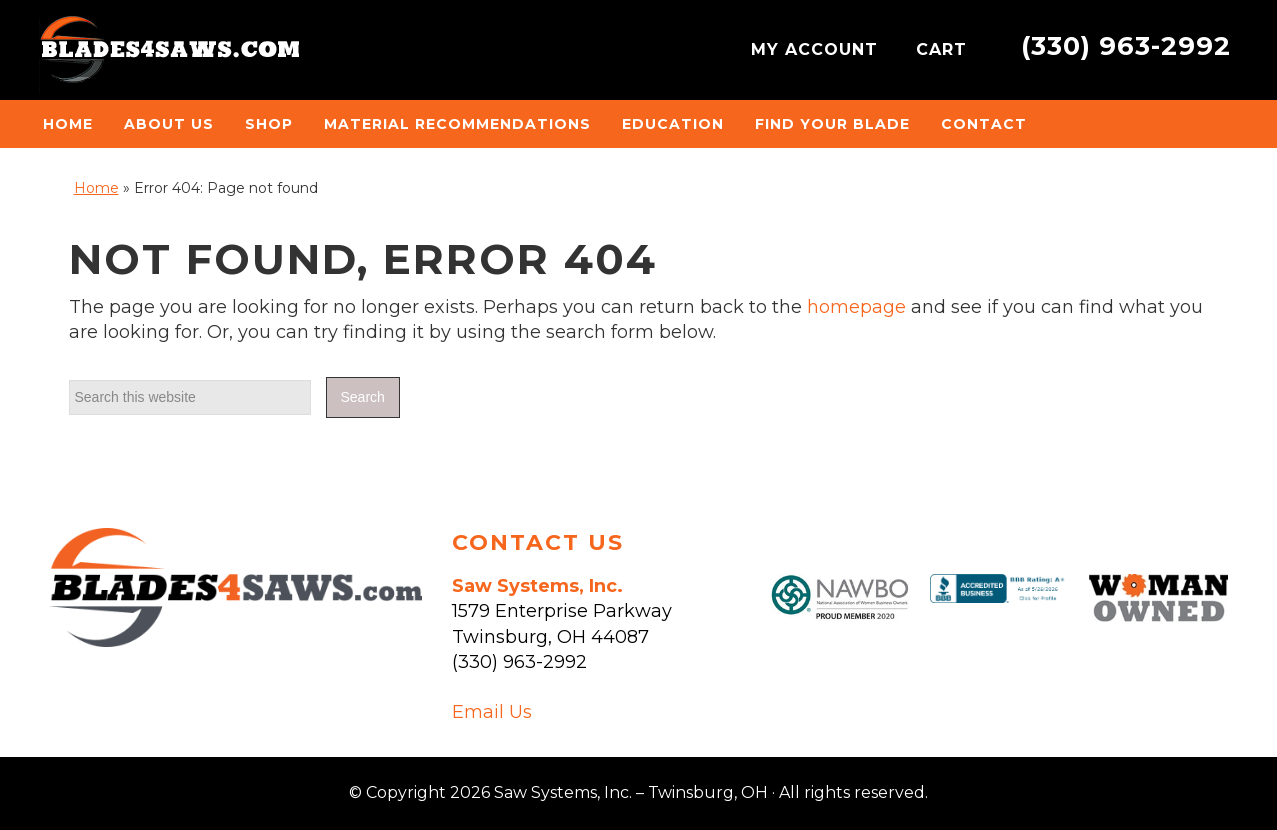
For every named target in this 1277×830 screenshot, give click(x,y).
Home (96, 188)
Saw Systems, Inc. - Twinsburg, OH (169, 55)
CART (944, 49)
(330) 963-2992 (1126, 45)
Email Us (492, 712)
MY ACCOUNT (817, 49)
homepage (856, 307)
